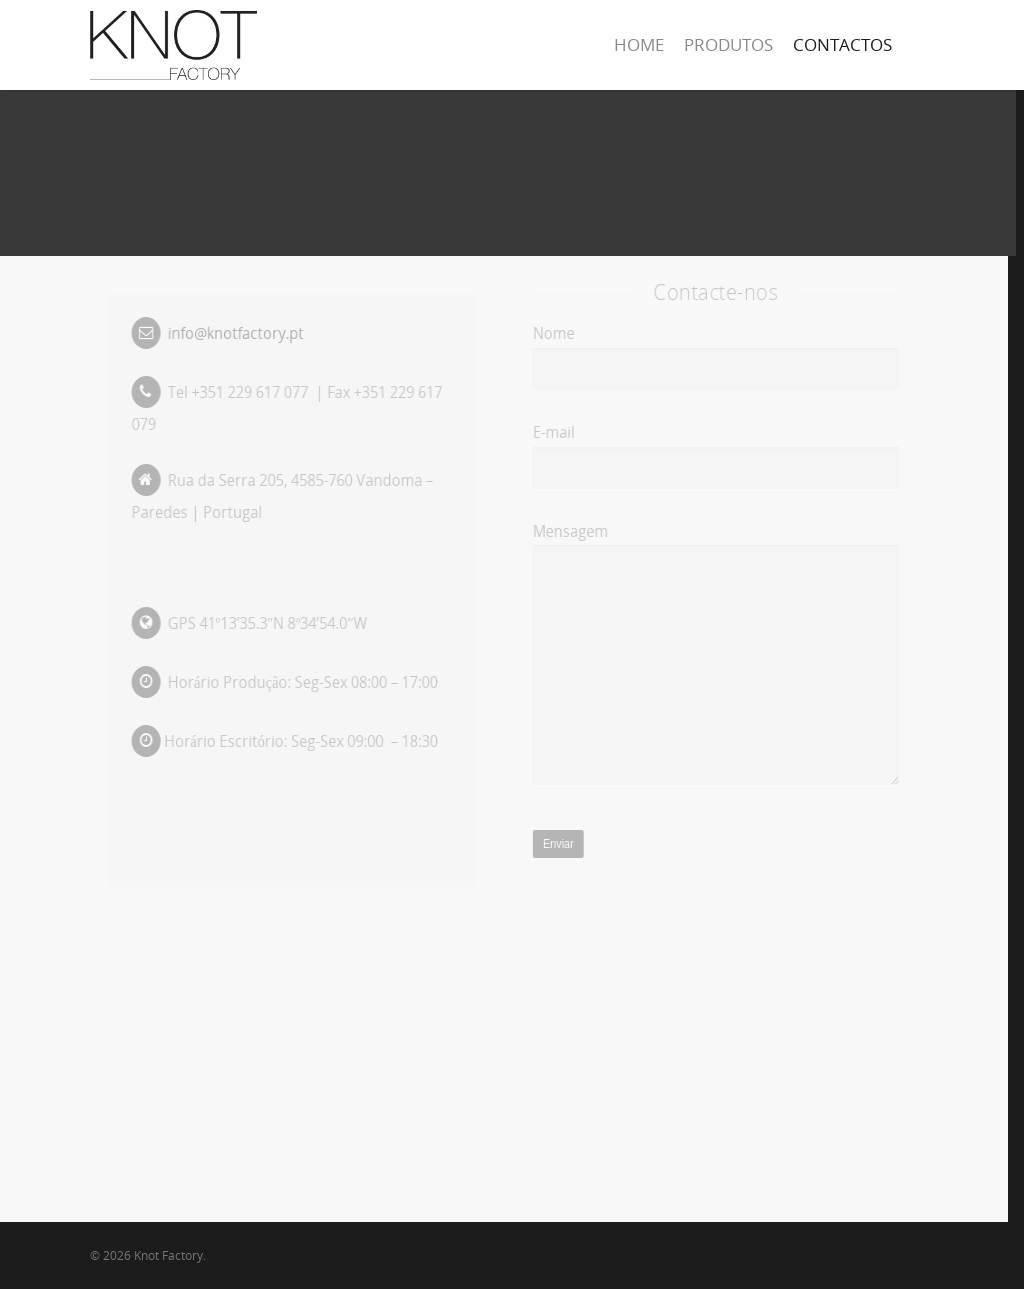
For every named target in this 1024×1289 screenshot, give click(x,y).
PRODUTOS (728, 44)
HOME (639, 44)
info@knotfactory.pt (236, 333)
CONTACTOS (842, 44)
